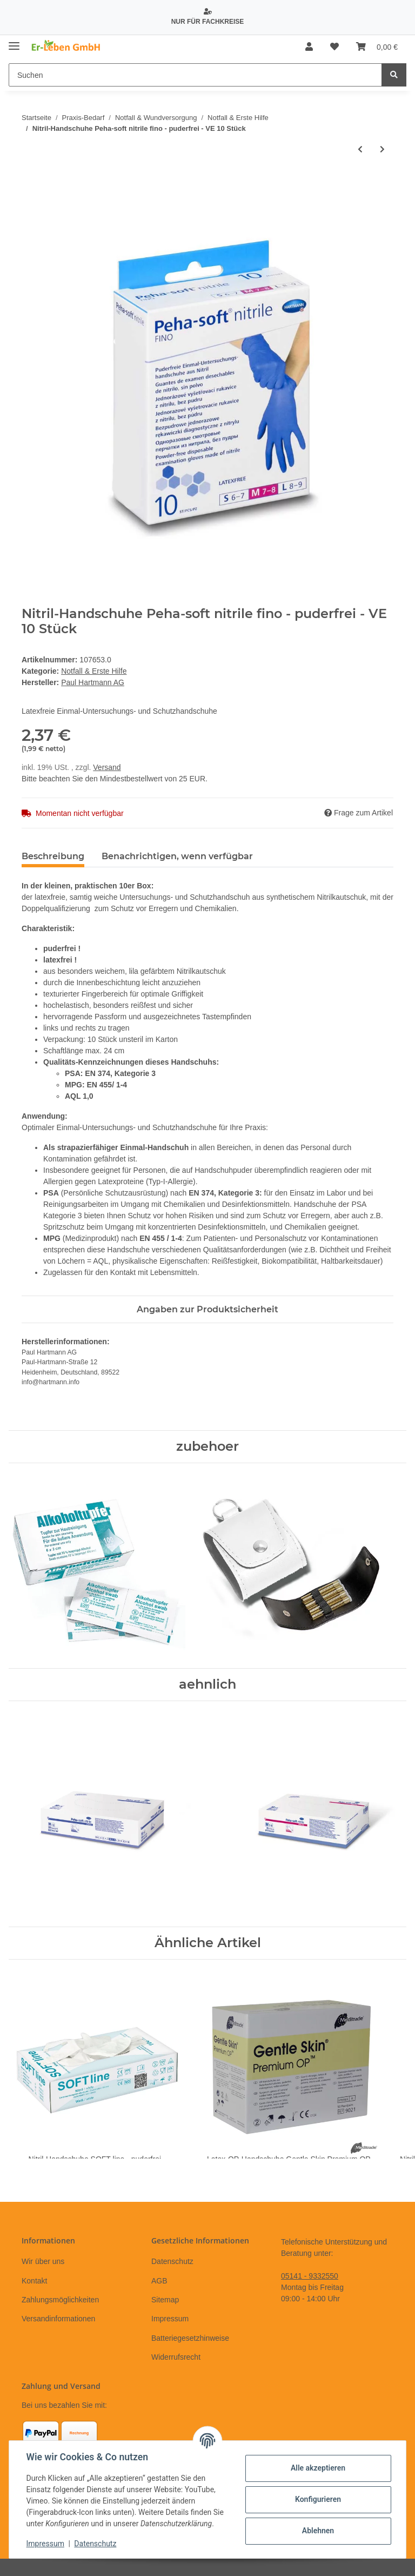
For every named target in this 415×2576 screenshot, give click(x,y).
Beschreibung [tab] (53, 856)
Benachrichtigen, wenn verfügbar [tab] (177, 856)
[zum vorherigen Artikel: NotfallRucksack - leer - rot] (360, 149)
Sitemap (165, 2299)
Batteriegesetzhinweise (190, 2338)
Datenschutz (172, 2261)
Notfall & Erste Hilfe (93, 671)
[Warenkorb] (376, 47)
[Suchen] (195, 75)
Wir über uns (43, 2261)
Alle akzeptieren (317, 2468)
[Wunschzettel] (334, 47)
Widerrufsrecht (175, 2357)
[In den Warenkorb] (30, 185)
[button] (309, 47)
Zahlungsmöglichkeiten (60, 2299)
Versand (107, 767)
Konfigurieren (317, 2499)
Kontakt (34, 2280)
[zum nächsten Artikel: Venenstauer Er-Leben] (382, 149)
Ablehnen (317, 2530)
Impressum (170, 2318)
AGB (159, 2280)
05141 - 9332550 (309, 2276)
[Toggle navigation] (14, 42)
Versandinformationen (58, 2318)
